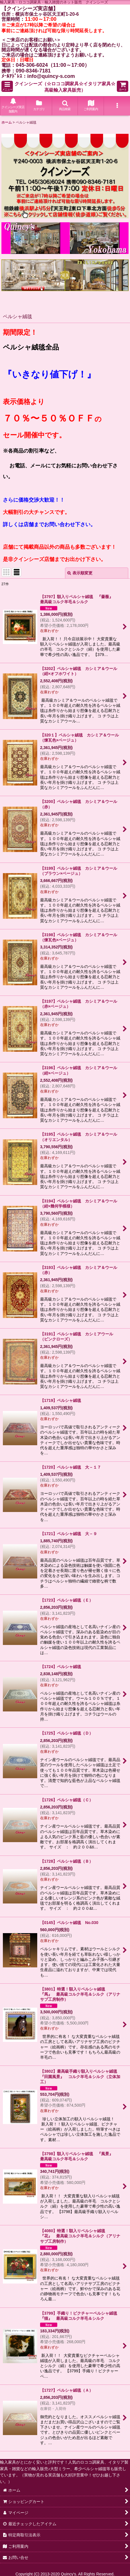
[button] (7, 86)
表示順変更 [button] (79, 573)
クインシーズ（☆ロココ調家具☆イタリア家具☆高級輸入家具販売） (65, 86)
